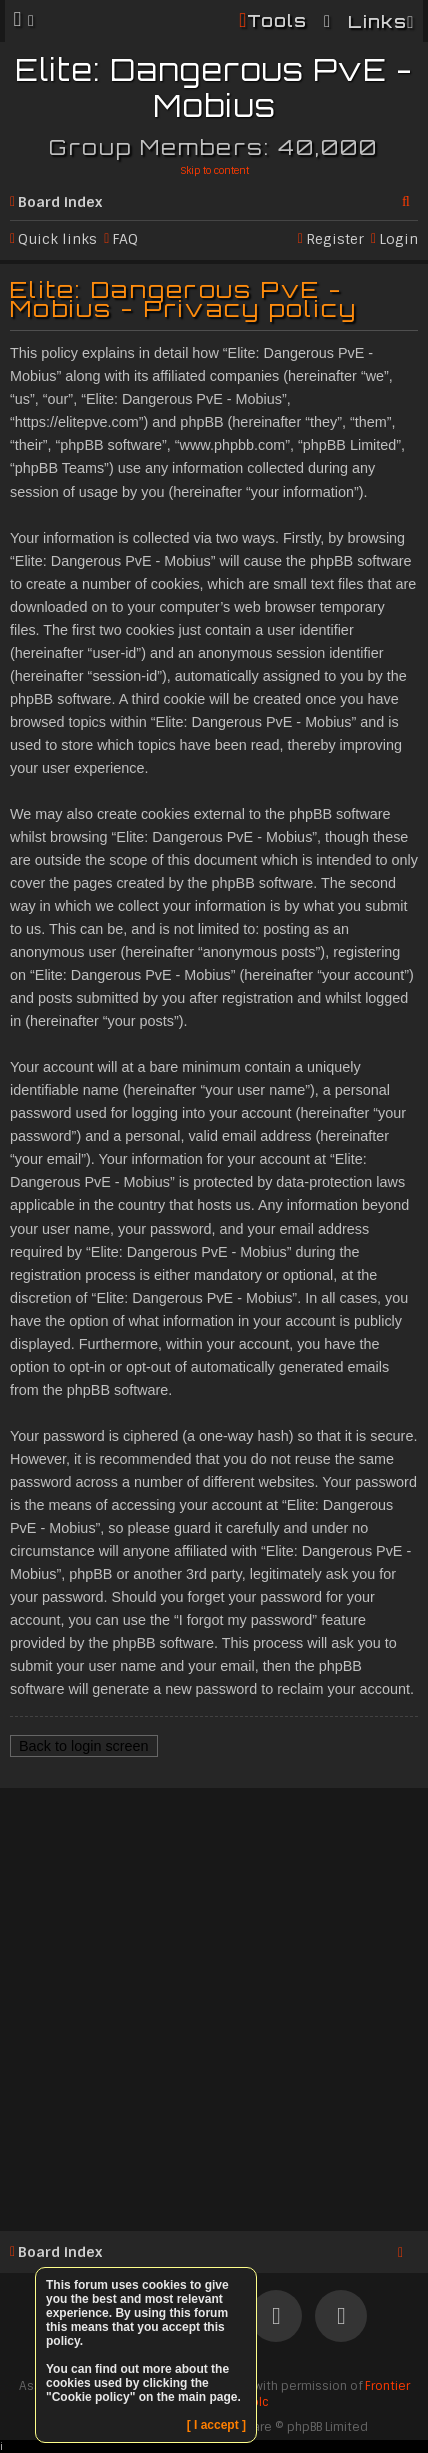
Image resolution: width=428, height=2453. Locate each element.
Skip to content (214, 170)
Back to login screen (84, 1746)
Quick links (57, 239)
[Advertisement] (214, 2006)
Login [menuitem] (398, 239)
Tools (277, 20)
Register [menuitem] (335, 239)
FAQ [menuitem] (125, 239)
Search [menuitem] (410, 198)
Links (377, 21)
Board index (60, 202)
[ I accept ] (216, 2425)
